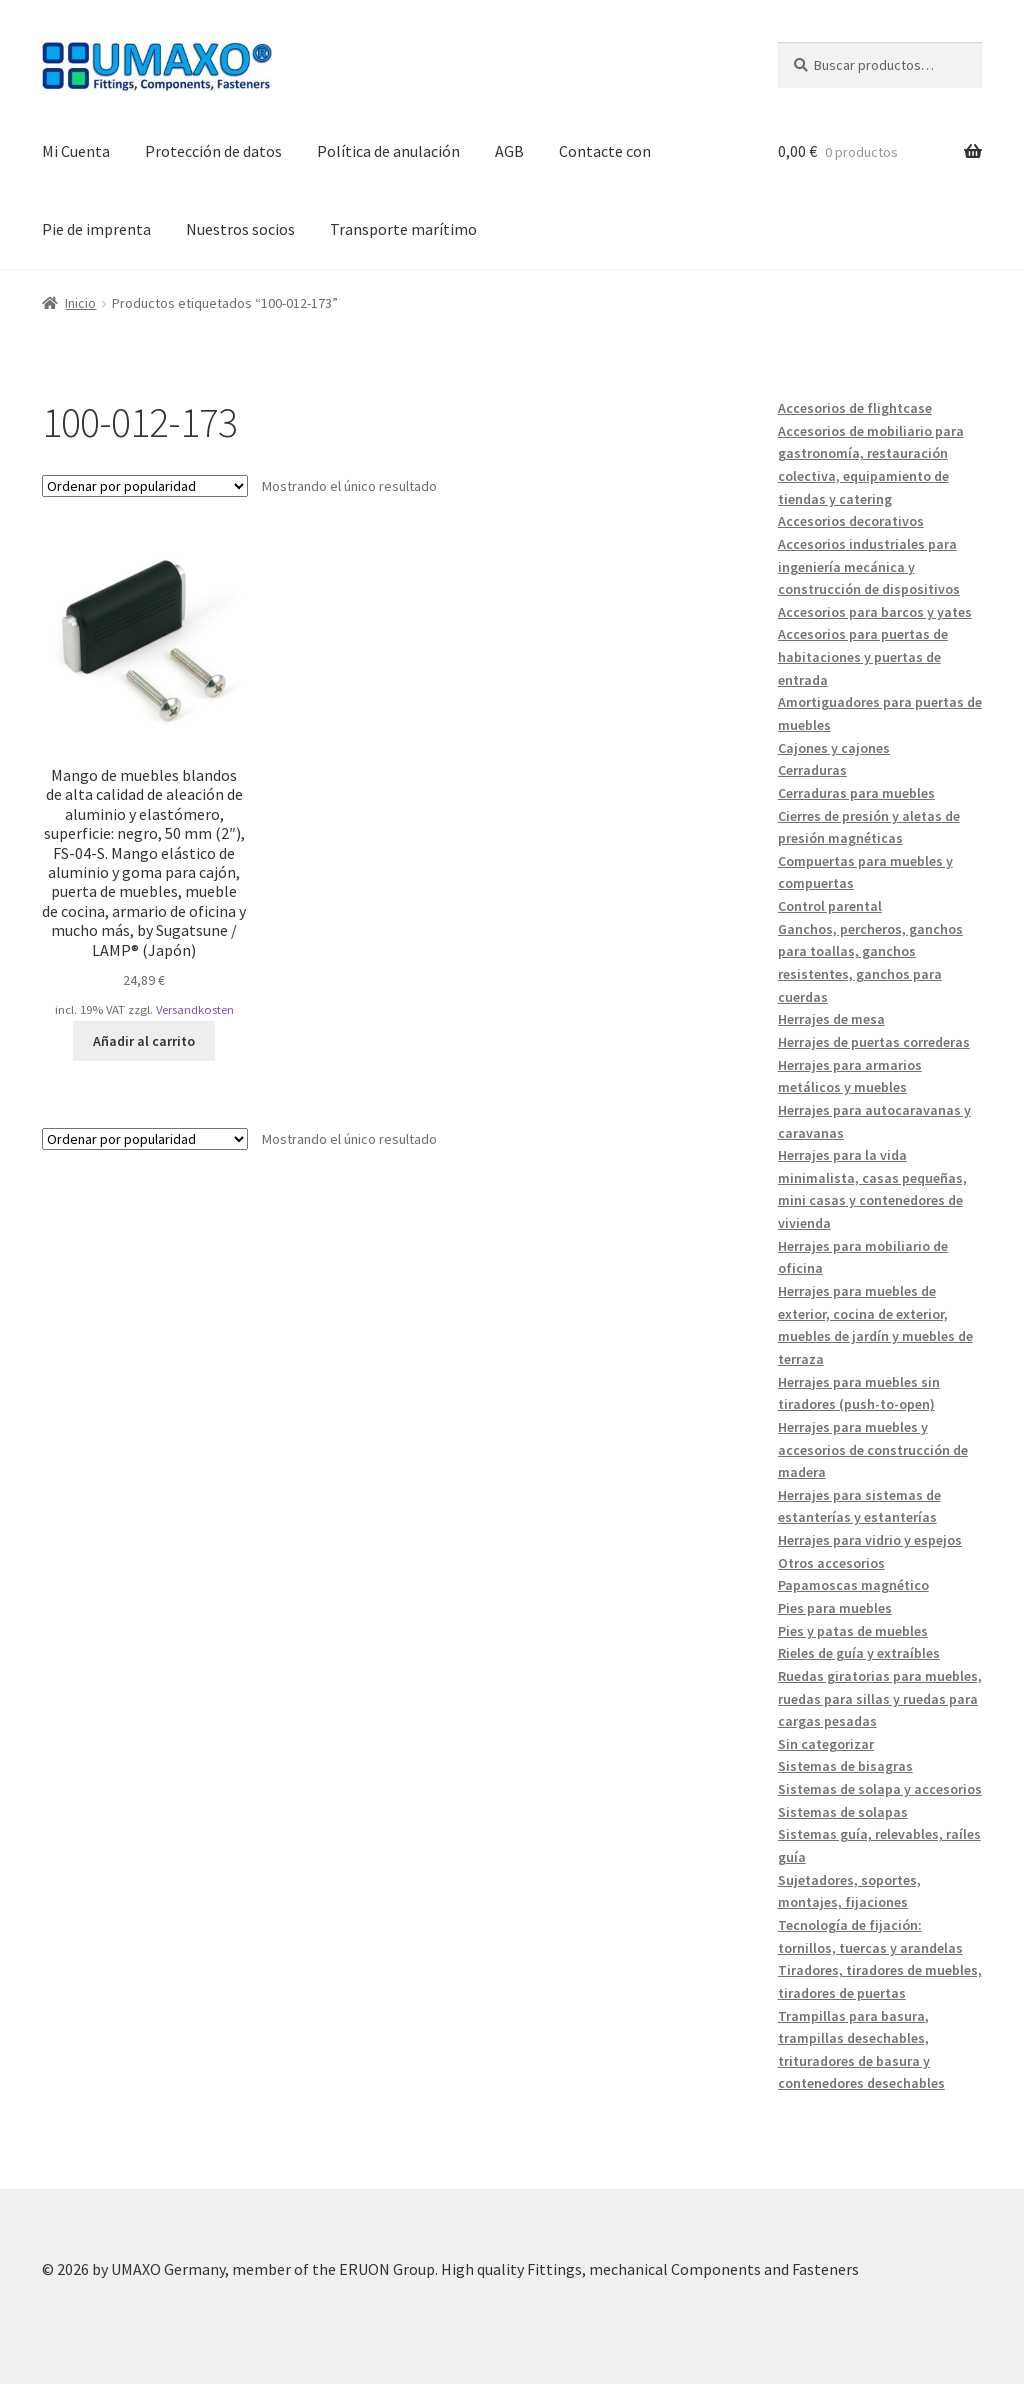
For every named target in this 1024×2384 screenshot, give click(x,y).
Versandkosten (195, 1009)
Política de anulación (388, 151)
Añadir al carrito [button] (144, 1041)
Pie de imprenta (96, 229)
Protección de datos (213, 151)
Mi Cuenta (76, 151)
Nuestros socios (240, 229)
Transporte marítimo (403, 229)
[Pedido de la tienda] (145, 486)
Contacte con (605, 151)
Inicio (80, 303)
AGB (509, 151)
